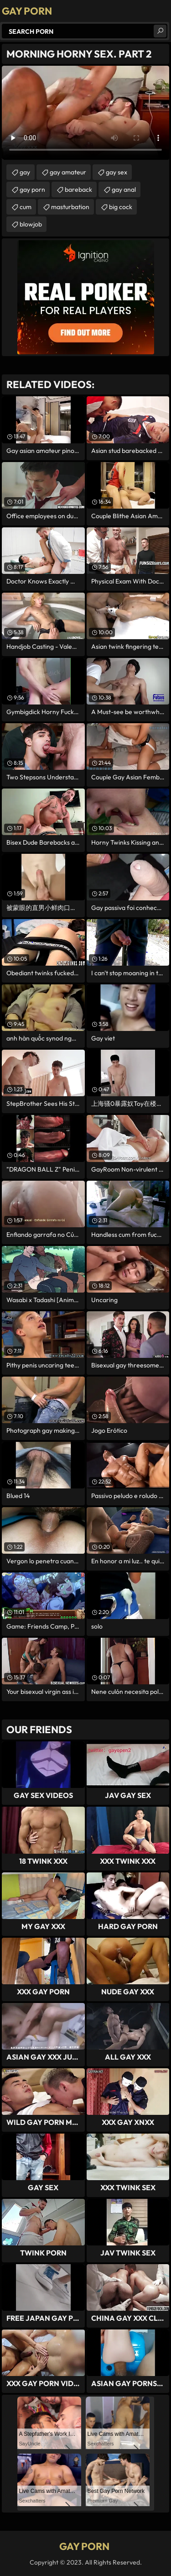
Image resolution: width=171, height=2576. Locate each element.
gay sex (116, 172)
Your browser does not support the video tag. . (85, 113)
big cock (120, 207)
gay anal (124, 189)
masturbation (70, 207)
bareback (78, 189)
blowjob (31, 224)
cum (25, 207)
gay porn (32, 189)
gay (25, 172)
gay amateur (68, 172)
